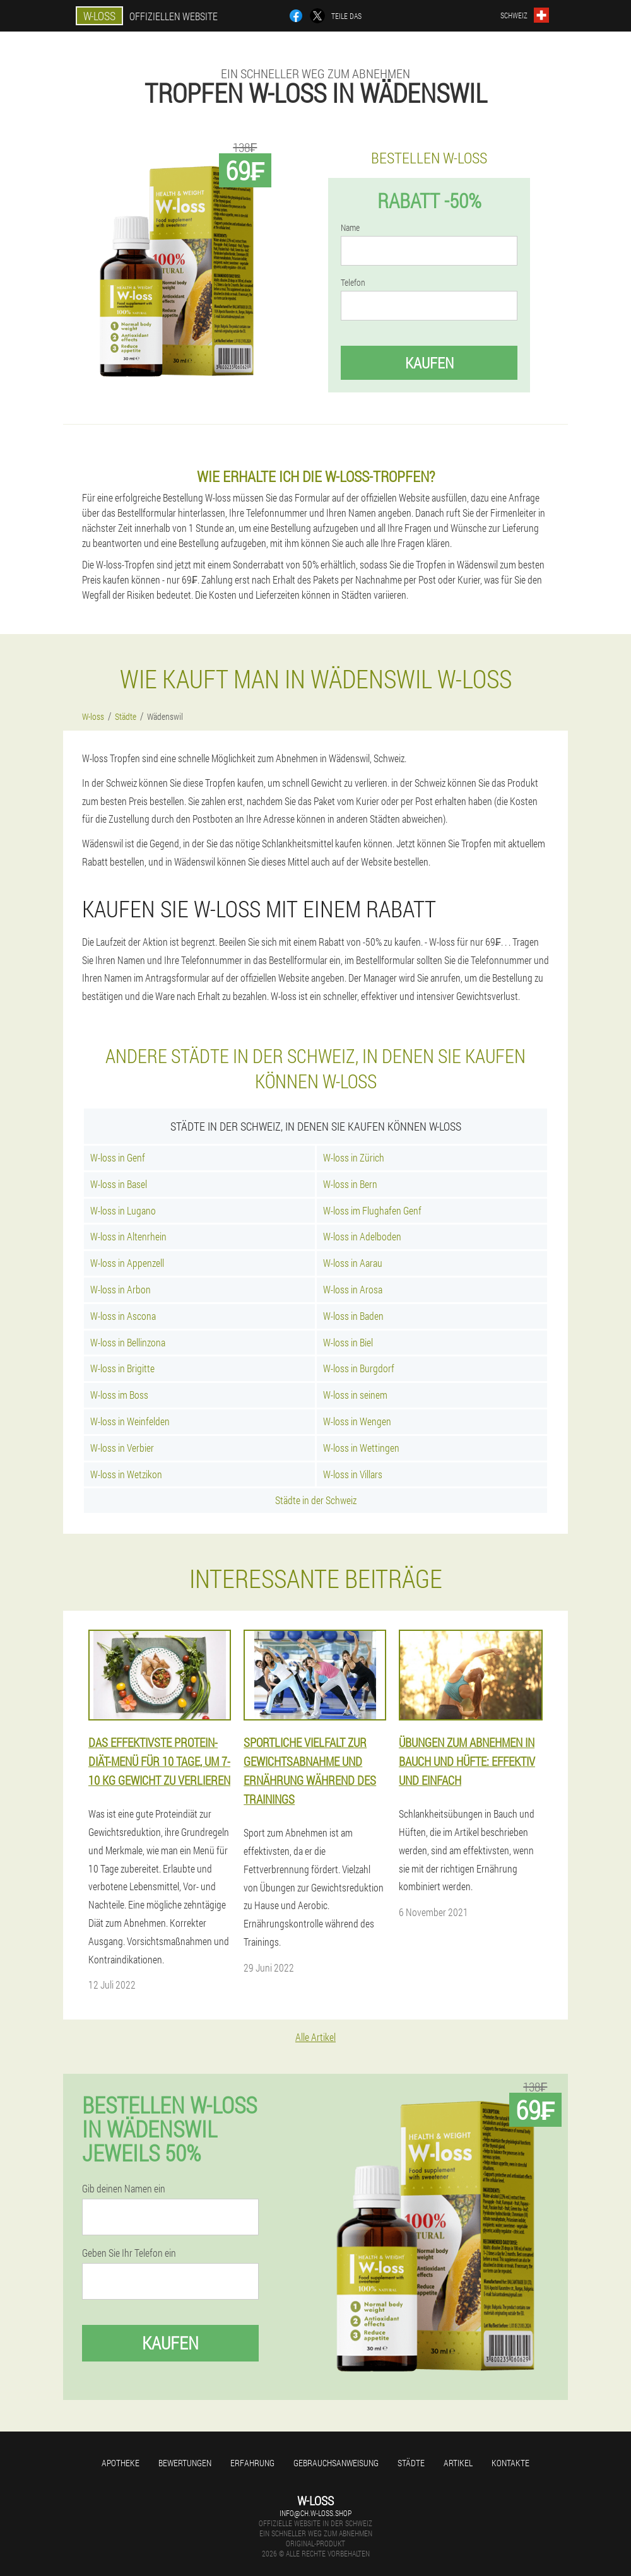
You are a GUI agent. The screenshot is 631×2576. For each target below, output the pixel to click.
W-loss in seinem (355, 1394)
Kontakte (510, 2463)
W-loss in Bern (350, 1184)
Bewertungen (184, 2463)
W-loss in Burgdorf (358, 1368)
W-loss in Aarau (352, 1262)
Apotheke (120, 2463)
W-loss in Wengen (357, 1421)
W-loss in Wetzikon (126, 1474)
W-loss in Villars (352, 1474)
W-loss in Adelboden (362, 1236)
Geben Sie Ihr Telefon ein (129, 2253)
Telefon (353, 282)
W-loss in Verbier (122, 1447)
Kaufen (429, 363)
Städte (411, 2463)
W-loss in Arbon (120, 1289)
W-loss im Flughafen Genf (372, 1210)
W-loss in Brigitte (122, 1368)
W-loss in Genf (117, 1157)
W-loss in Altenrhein (128, 1236)
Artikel (458, 2463)
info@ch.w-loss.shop (315, 2513)
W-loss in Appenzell (127, 1262)
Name (350, 227)
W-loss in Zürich (353, 1157)
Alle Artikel (315, 2037)
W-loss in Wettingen (361, 1447)
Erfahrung (252, 2463)
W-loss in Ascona (123, 1315)
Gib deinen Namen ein (123, 2189)
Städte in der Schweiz (316, 1500)
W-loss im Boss (119, 1394)
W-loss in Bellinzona (127, 1342)
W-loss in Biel (348, 1342)
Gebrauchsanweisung (336, 2463)
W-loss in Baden (353, 1315)
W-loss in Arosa (352, 1289)
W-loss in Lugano (123, 1210)
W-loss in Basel (118, 1184)
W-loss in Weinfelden (130, 1421)
